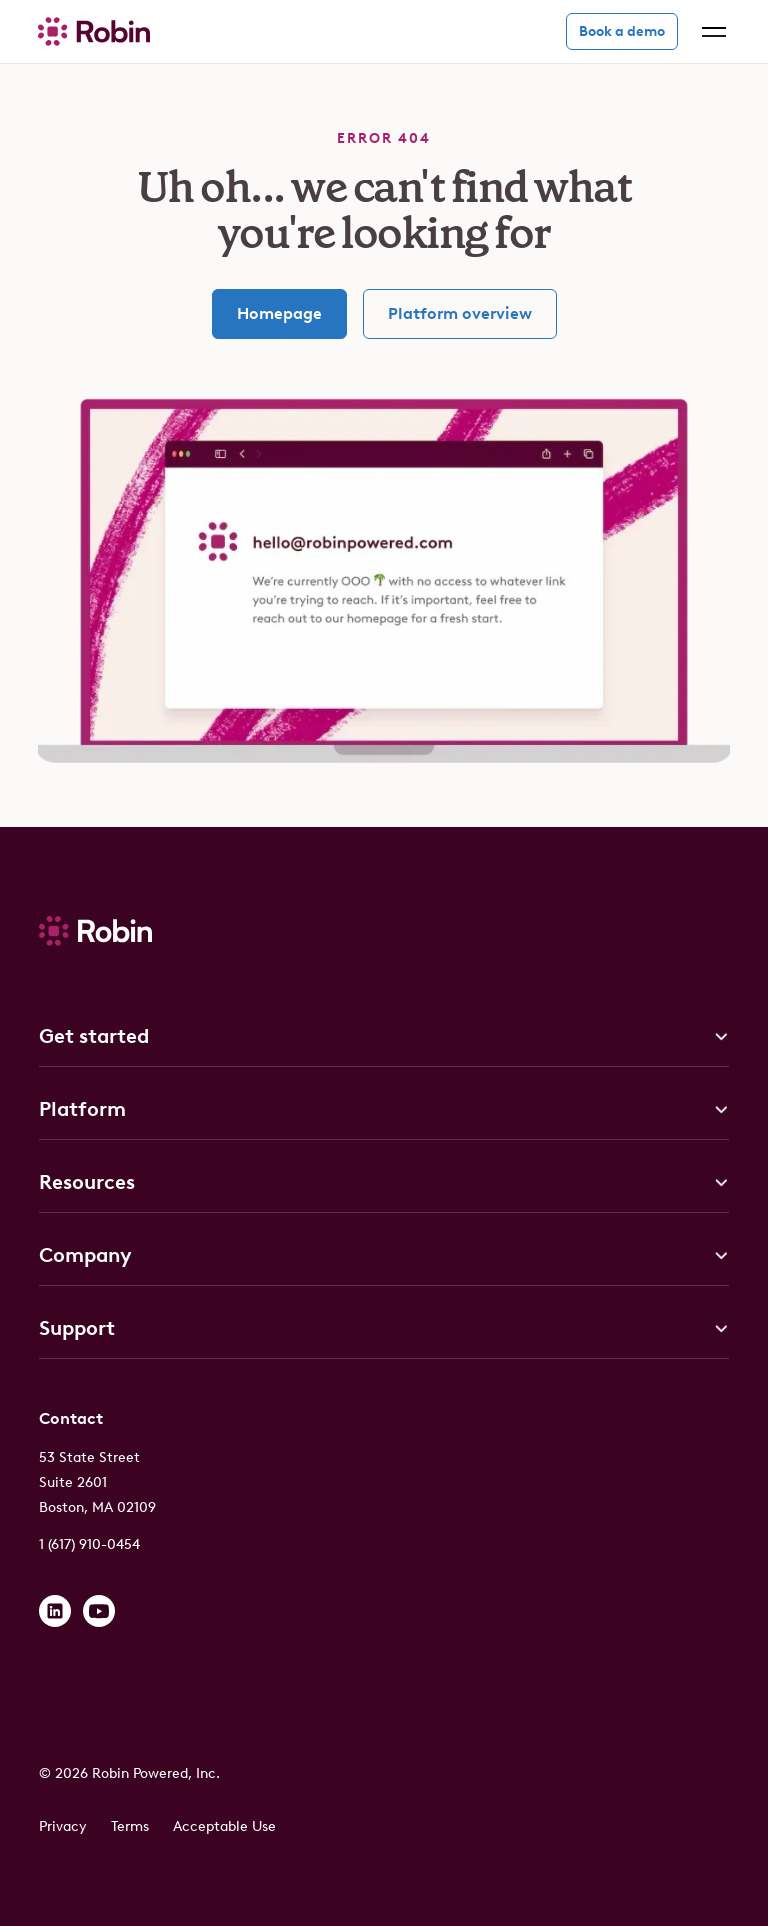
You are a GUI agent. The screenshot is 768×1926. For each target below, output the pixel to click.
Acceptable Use (224, 1826)
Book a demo (622, 31)
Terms (130, 1826)
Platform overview (460, 313)
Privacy (63, 1826)
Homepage (279, 313)
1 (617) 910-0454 (89, 1544)
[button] (710, 32)
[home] (94, 32)
